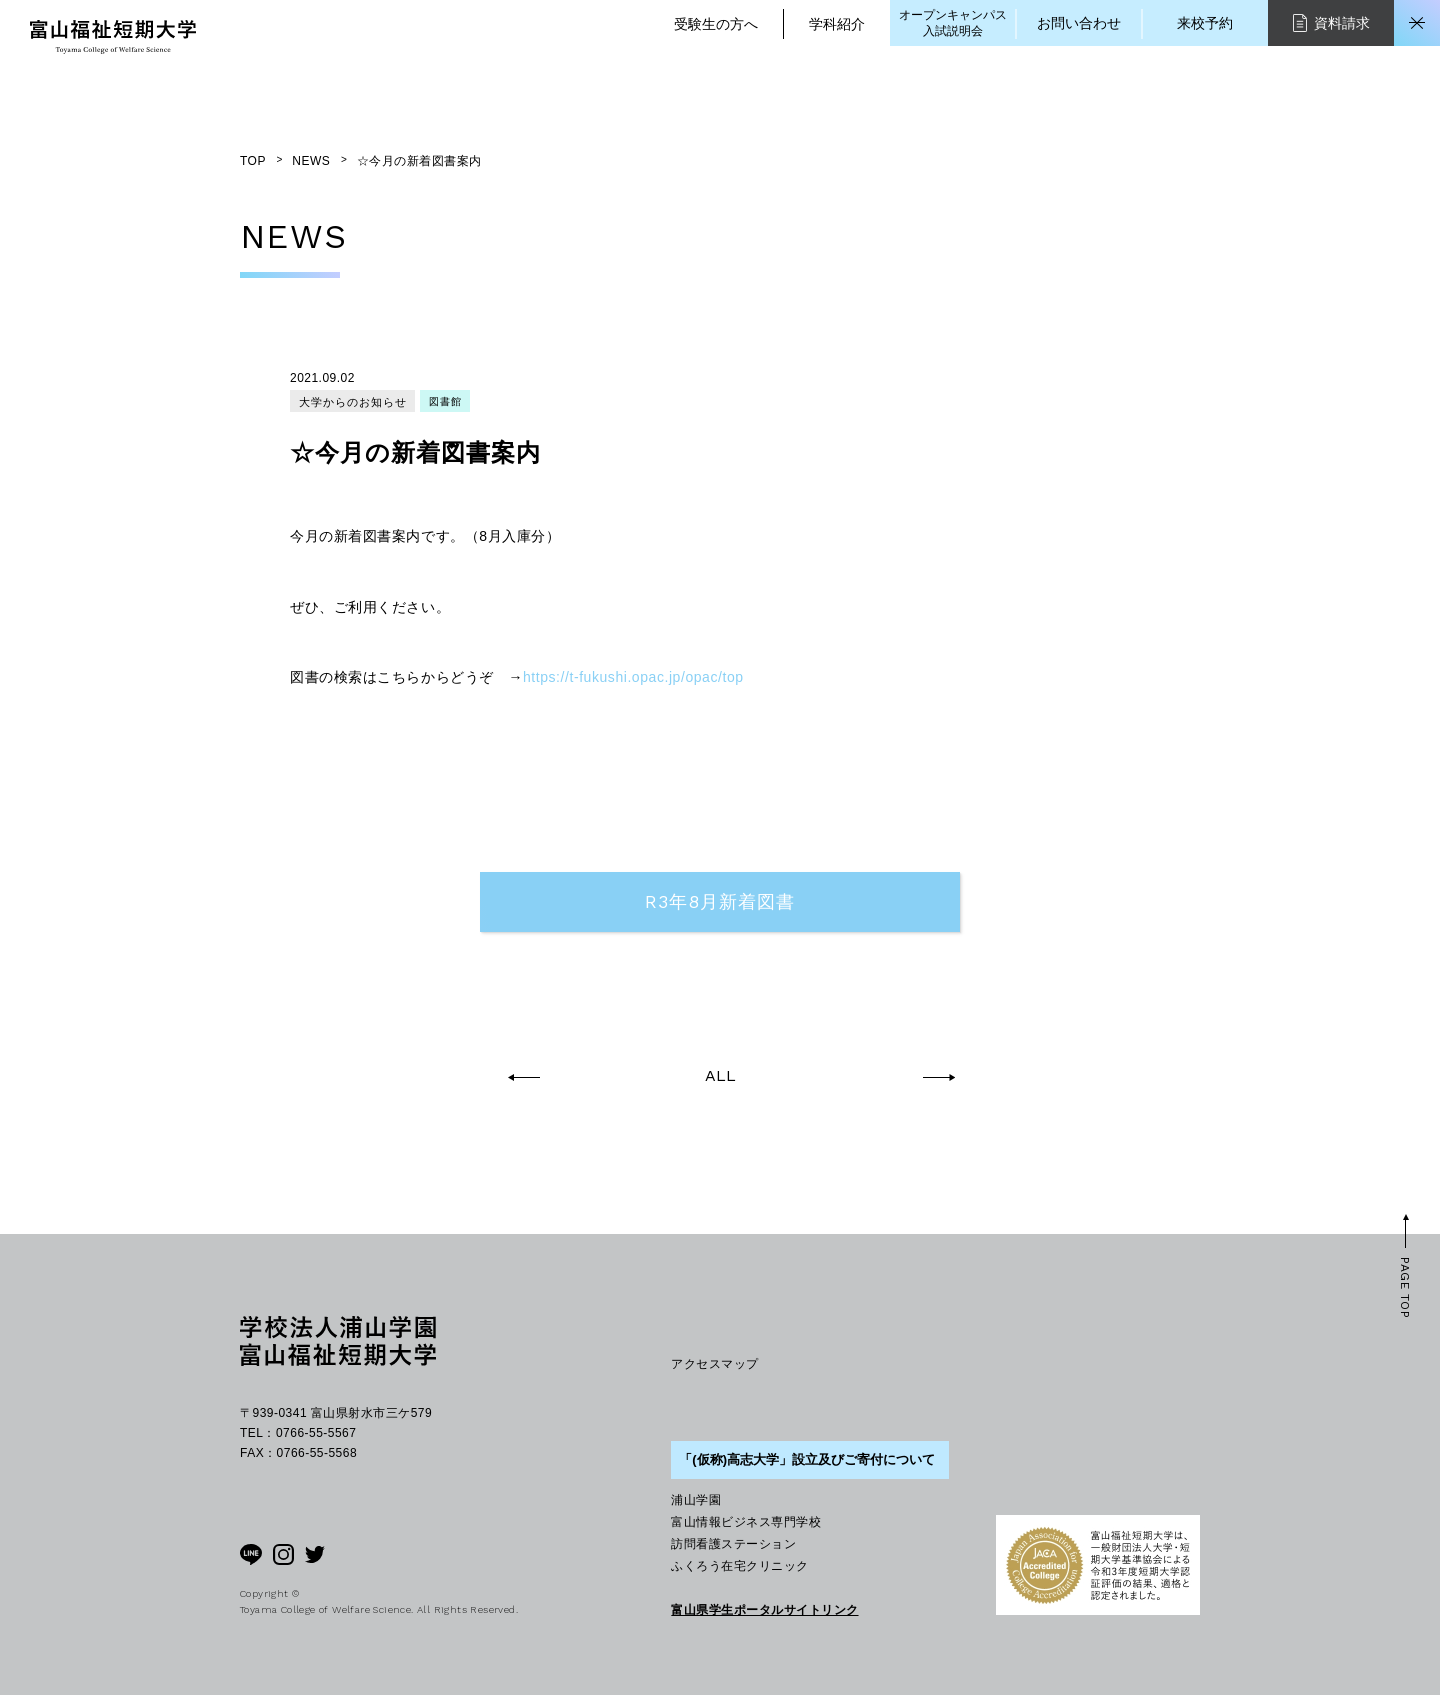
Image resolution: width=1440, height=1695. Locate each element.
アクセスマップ (714, 1364)
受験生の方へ (716, 24)
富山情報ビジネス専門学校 (746, 1522)
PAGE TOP (1405, 1287)
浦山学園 (696, 1500)
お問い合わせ (1079, 23)
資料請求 (1331, 22)
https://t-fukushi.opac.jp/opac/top (633, 677)
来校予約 (1205, 23)
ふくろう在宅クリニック (739, 1566)
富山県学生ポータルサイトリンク (764, 1610)
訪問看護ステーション (733, 1544)
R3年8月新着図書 (719, 901)
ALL (720, 1076)
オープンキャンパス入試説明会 (953, 23)
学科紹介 (837, 24)
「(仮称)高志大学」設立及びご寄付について (807, 1459)
